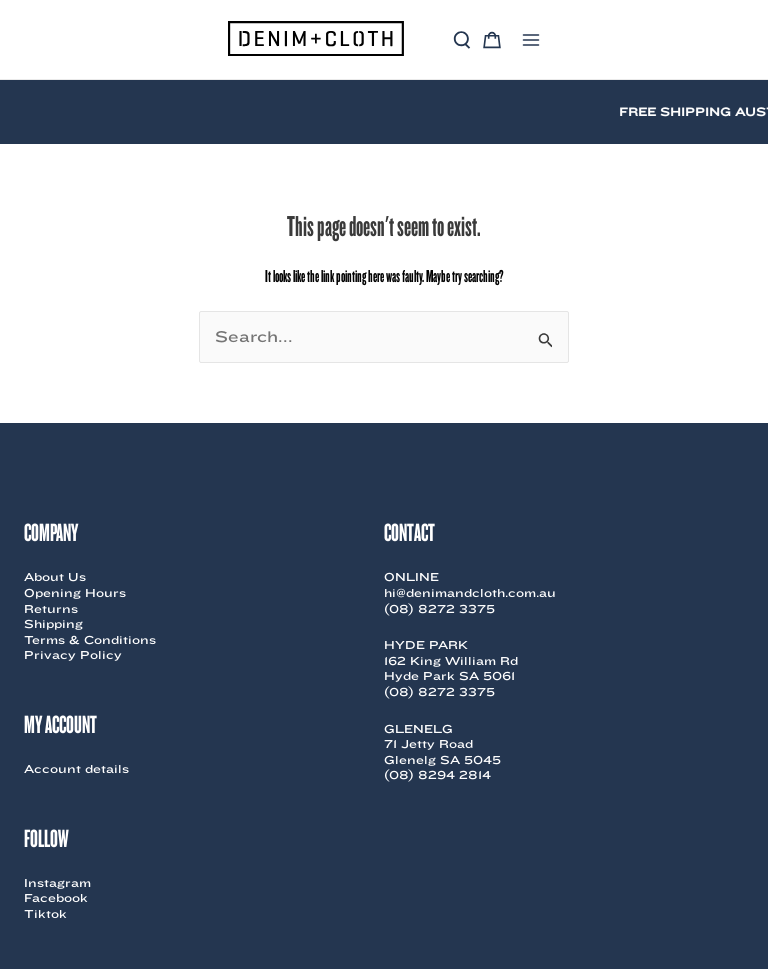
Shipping (53, 623)
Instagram (57, 882)
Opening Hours (75, 592)
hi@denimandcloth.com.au (470, 592)
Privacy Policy (73, 654)
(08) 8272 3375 (439, 608)
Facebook (56, 897)
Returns (51, 608)
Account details (76, 768)
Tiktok (45, 913)
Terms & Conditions (90, 639)
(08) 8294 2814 (437, 774)
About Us (55, 576)
